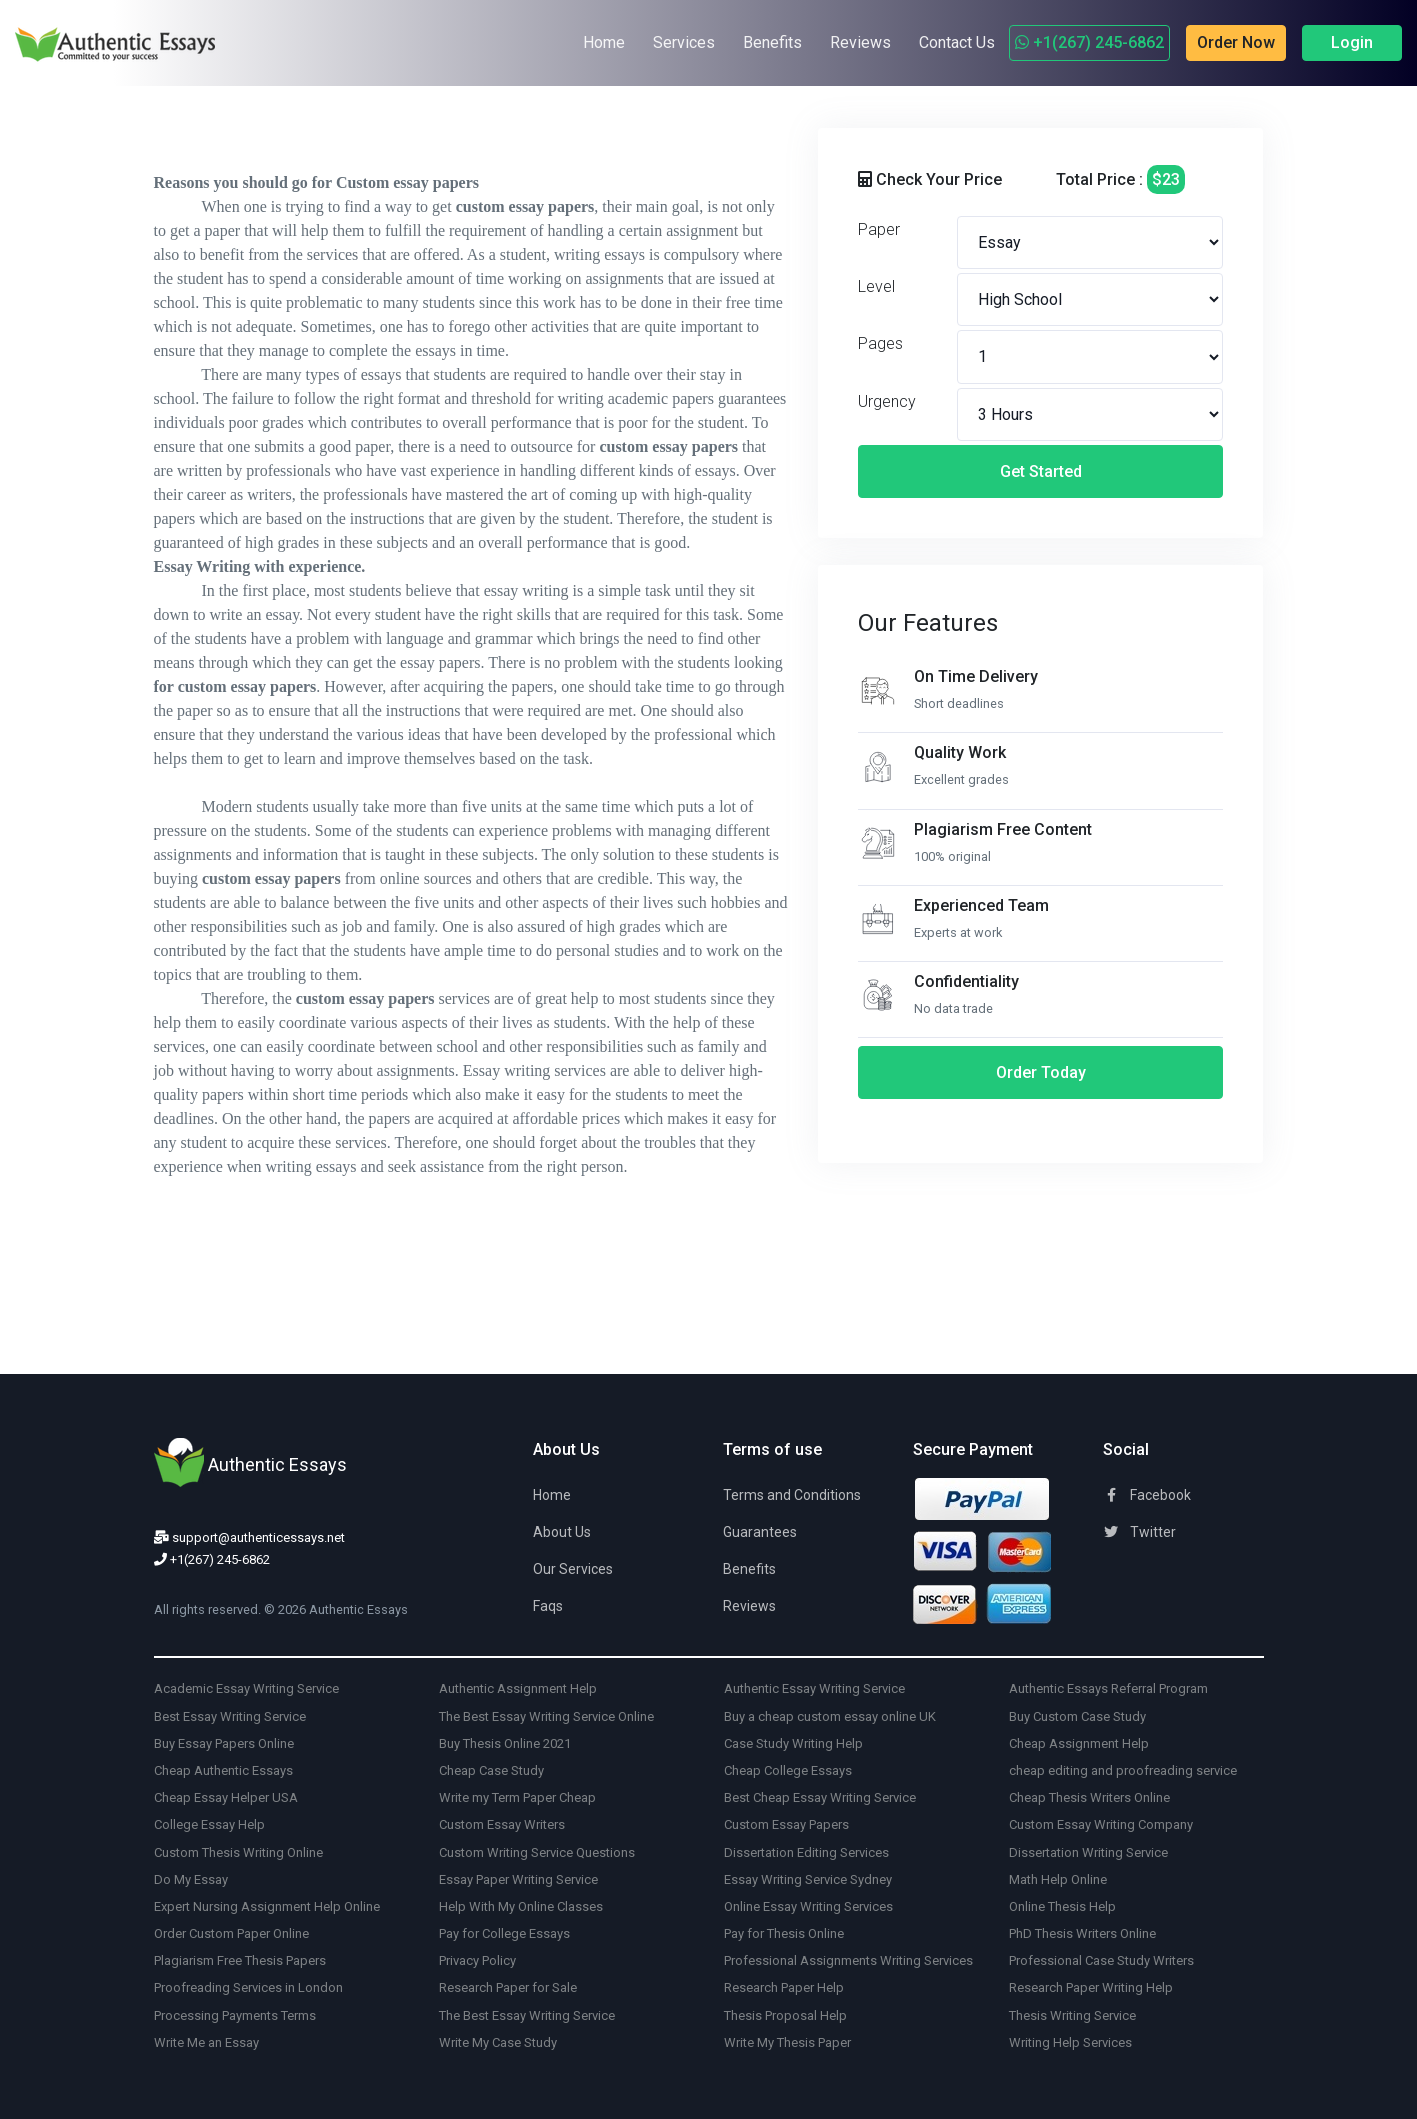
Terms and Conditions (792, 1495)
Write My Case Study (498, 2042)
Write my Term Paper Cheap (517, 1797)
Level (876, 286)
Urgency (887, 401)
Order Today (1041, 1072)
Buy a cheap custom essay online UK (830, 1716)
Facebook (1147, 1495)
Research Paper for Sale (508, 1987)
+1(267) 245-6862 (1089, 42)
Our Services (573, 1569)
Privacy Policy (477, 1960)
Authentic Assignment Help (518, 1688)
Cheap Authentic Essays (223, 1770)
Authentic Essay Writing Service (814, 1688)
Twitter (1139, 1532)
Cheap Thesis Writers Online (1089, 1797)
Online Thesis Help (1062, 1906)
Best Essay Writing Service (230, 1716)
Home (604, 42)
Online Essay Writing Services (808, 1906)
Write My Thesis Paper (787, 2042)
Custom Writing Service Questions (537, 1852)
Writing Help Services (1070, 2042)
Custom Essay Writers (502, 1824)
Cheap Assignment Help (1079, 1743)
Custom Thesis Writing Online (238, 1852)
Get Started (1041, 471)
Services (684, 42)
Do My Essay (191, 1879)
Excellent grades (961, 779)
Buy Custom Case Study (1077, 1716)
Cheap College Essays (788, 1770)
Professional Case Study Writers (1101, 1960)
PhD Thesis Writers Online (1082, 1933)
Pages (880, 343)
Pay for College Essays (504, 1933)
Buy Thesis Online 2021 (505, 1743)
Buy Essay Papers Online (224, 1743)
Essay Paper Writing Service (518, 1879)
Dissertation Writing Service (1088, 1852)
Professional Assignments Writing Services (848, 1960)
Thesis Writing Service (1072, 2015)
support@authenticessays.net (249, 1537)
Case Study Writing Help (793, 1743)
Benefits (772, 42)
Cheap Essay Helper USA (226, 1797)
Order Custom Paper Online (231, 1933)
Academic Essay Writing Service (246, 1688)
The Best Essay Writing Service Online (546, 1716)
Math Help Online (1058, 1879)
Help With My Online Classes (521, 1906)
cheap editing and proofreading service (1123, 1770)
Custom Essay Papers (786, 1824)
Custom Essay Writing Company (1101, 1824)
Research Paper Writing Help (1091, 1987)
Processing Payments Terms (235, 2015)
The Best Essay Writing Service (527, 2015)
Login (1352, 42)
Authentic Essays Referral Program (1108, 1688)
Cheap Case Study (491, 1770)
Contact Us (957, 42)
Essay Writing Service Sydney (808, 1879)
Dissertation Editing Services (806, 1852)
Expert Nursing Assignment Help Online (267, 1906)
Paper (879, 229)
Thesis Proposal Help (785, 2015)
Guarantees (760, 1532)
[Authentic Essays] (90, 43)
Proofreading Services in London (248, 1987)
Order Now (1236, 42)
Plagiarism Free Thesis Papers (240, 1960)
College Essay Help (209, 1824)
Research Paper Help (784, 1987)
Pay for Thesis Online (784, 1933)
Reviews (860, 42)
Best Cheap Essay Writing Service (820, 1797)
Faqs (548, 1606)
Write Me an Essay (206, 2042)
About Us (562, 1532)
